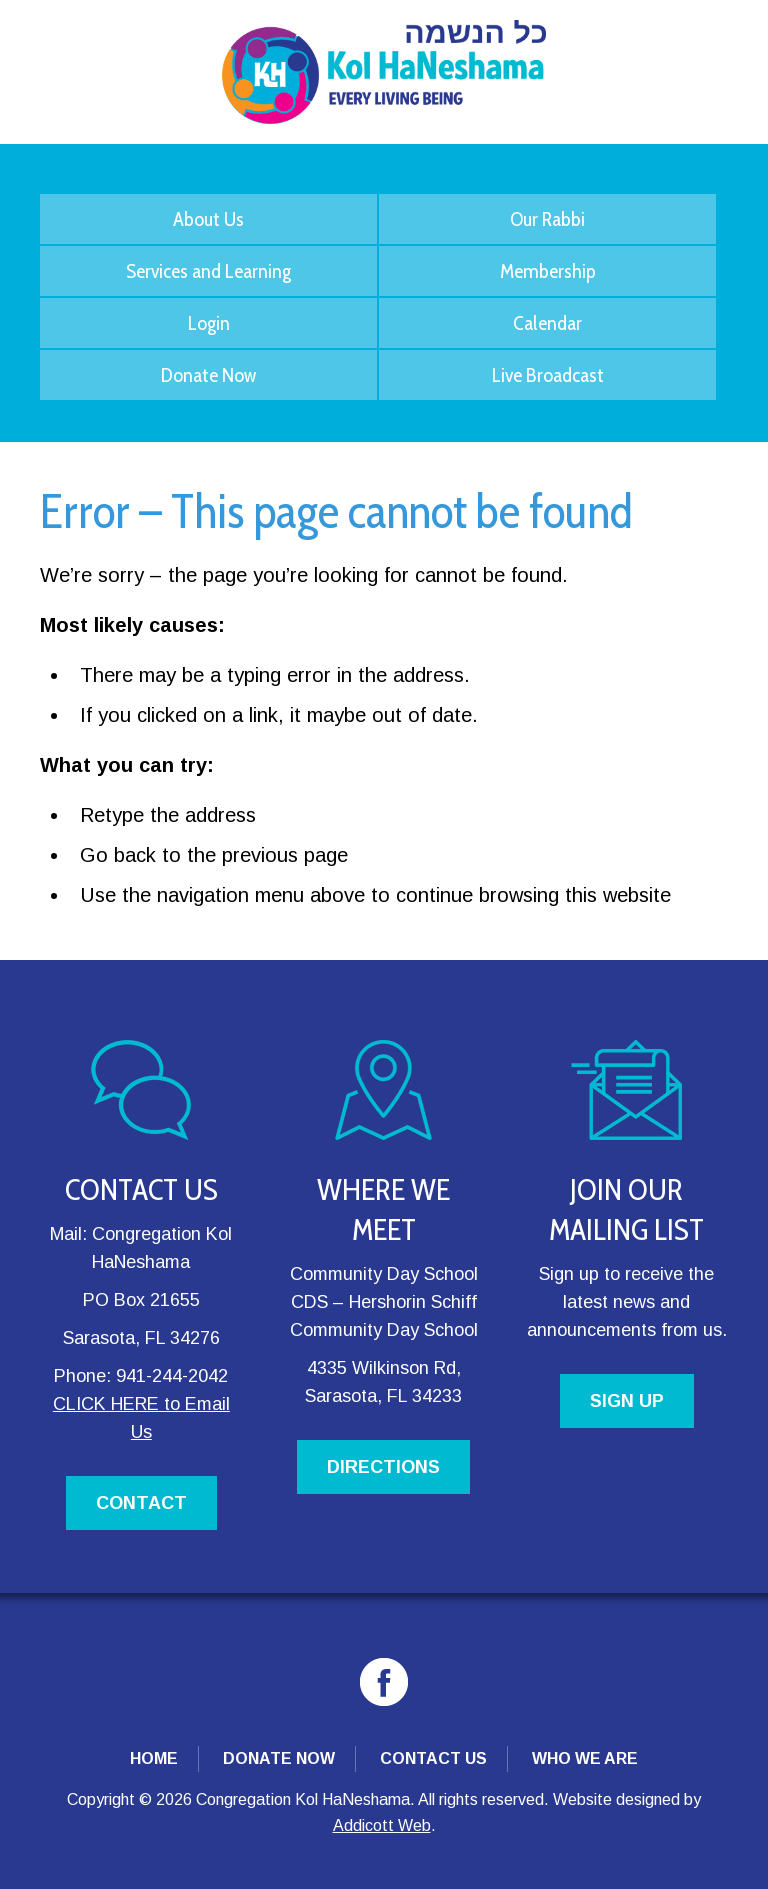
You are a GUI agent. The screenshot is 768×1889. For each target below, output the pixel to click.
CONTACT (141, 1503)
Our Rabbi (547, 219)
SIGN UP (627, 1401)
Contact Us (433, 1758)
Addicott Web (382, 1825)
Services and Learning (208, 271)
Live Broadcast (548, 375)
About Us (208, 219)
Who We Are (585, 1758)
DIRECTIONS (383, 1467)
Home (154, 1758)
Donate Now (208, 375)
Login (209, 323)
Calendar (547, 323)
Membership (548, 271)
